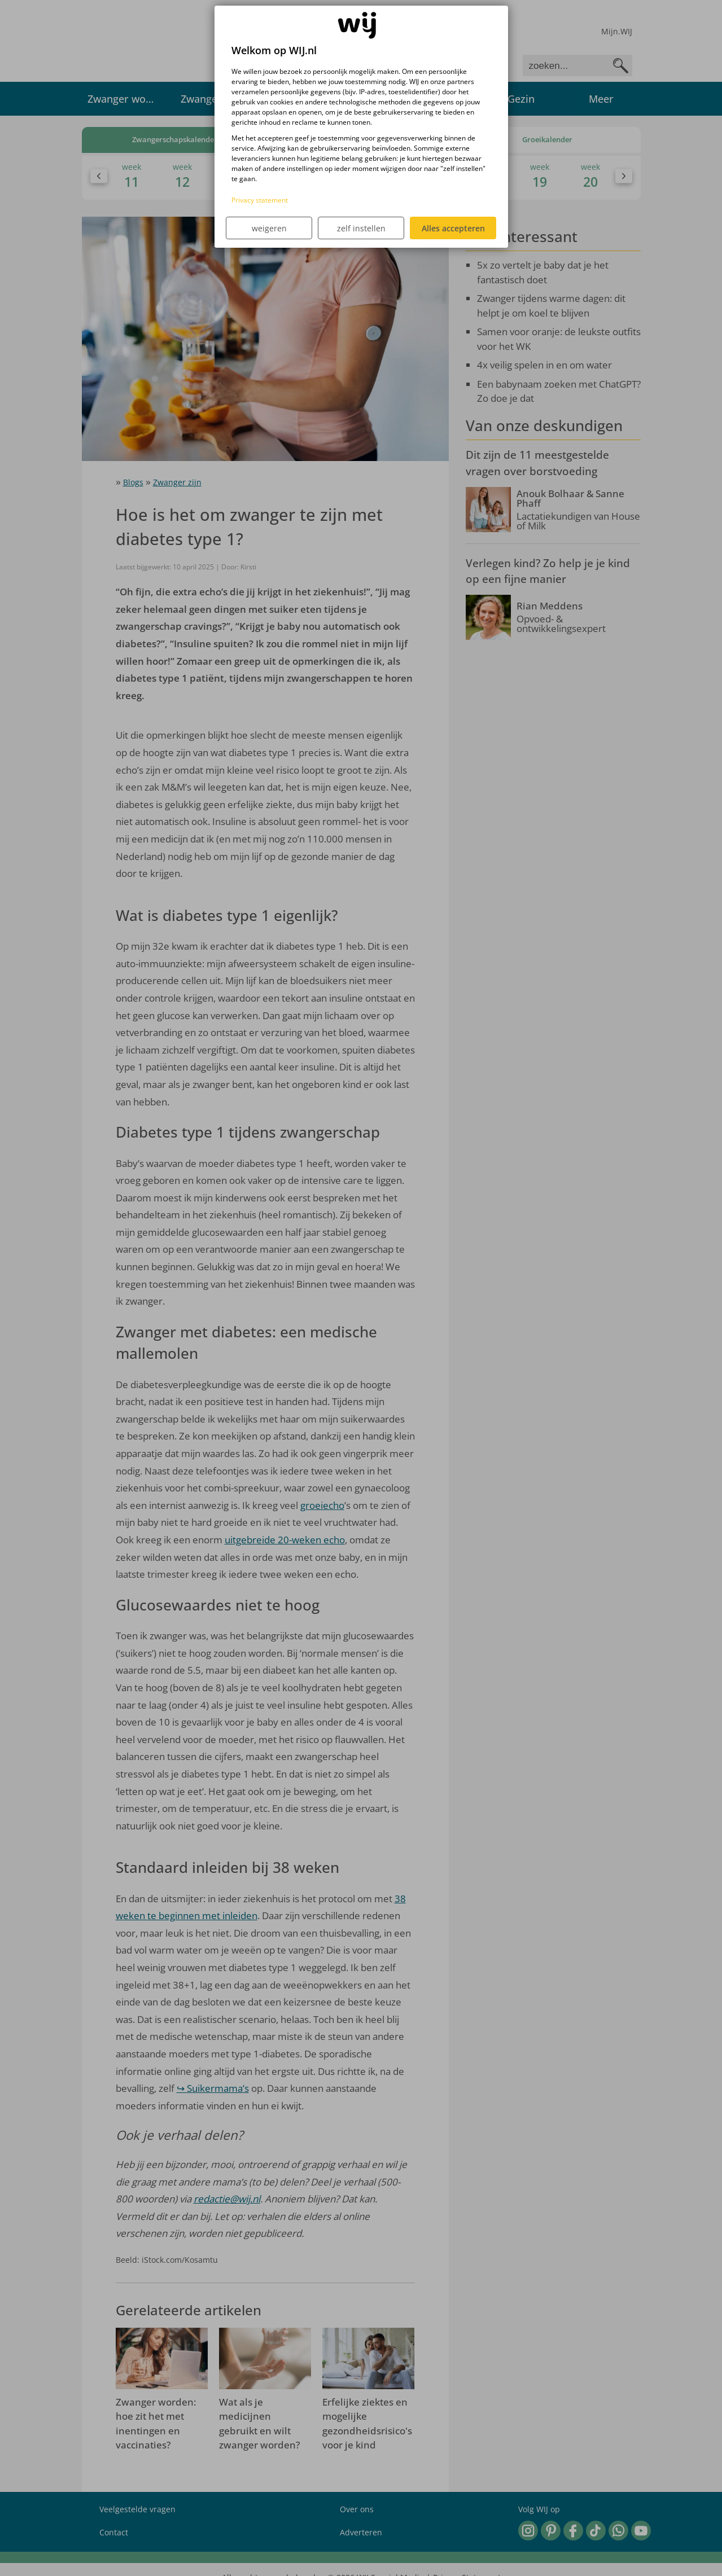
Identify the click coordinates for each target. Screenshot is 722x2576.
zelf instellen (361, 228)
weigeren (269, 228)
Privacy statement (259, 200)
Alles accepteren (453, 228)
